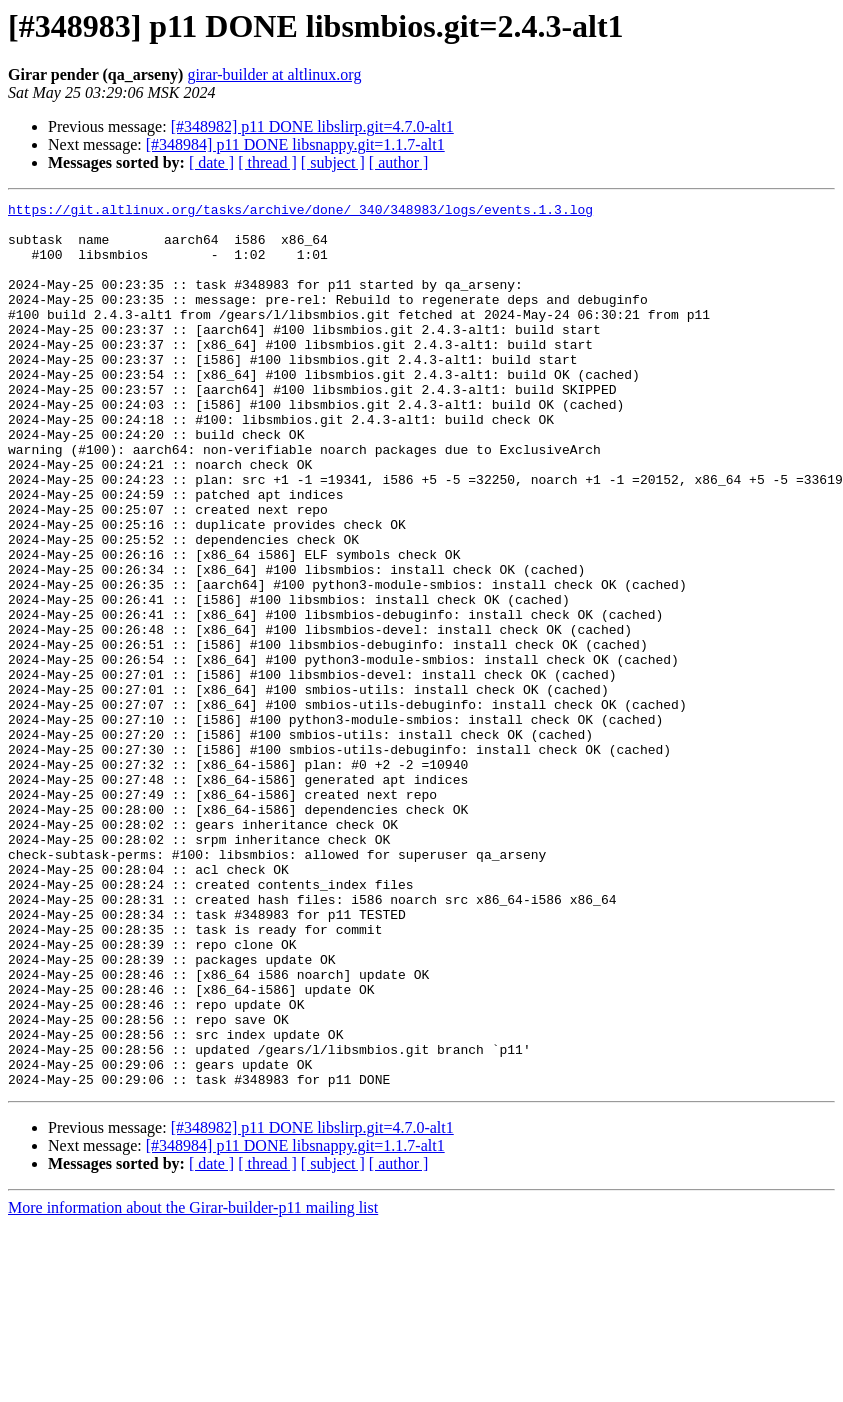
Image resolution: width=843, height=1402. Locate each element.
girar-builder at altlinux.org (274, 74)
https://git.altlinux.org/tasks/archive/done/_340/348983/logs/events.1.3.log (300, 212)
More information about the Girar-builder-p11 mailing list (193, 1384)
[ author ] (399, 162)
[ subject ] (333, 162)
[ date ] (211, 162)
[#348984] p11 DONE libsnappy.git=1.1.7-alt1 (295, 144)
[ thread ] (267, 162)
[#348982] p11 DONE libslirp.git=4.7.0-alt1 (312, 126)
